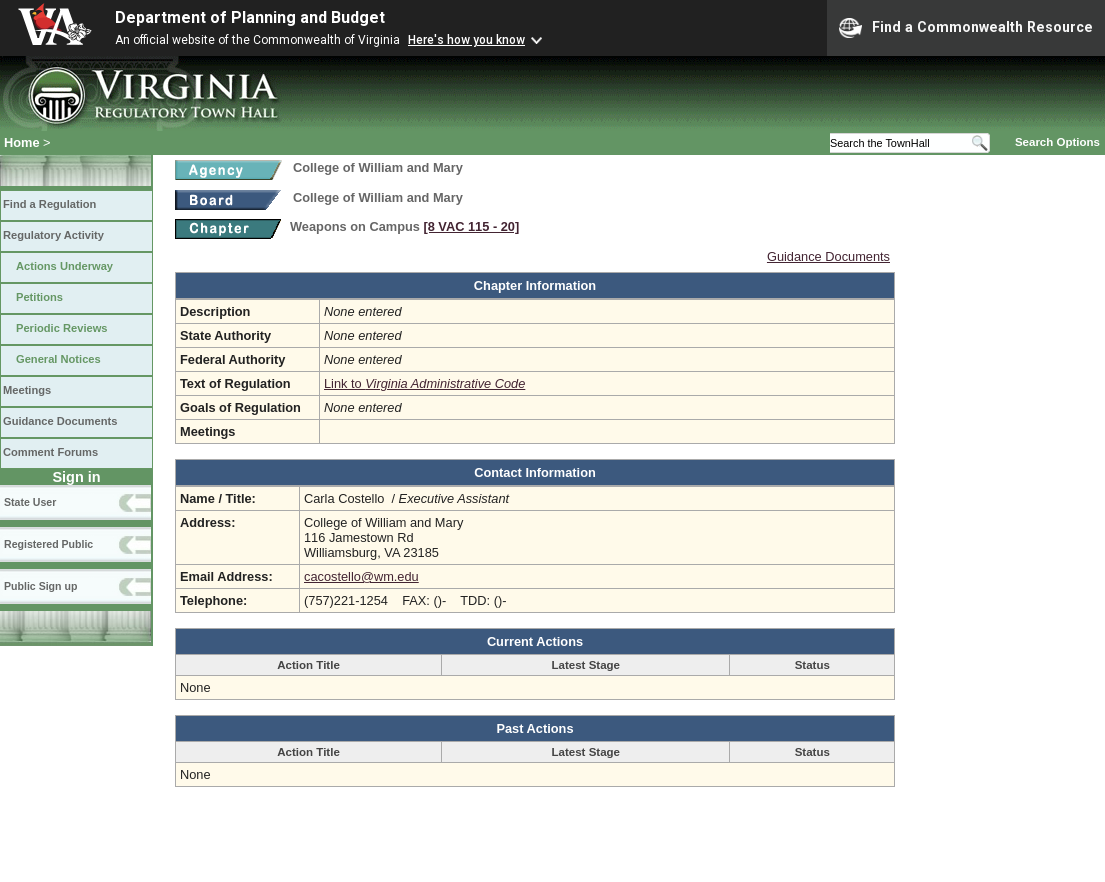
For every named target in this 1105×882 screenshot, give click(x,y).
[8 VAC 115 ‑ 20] (471, 226)
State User (30, 502)
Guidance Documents (60, 421)
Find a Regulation (49, 204)
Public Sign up (40, 586)
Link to (424, 383)
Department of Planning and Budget (250, 17)
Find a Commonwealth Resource (966, 28)
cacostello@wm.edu (361, 576)
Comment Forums (50, 452)
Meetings (27, 390)
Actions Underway (64, 266)
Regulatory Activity (53, 235)
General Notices (58, 359)
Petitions (39, 297)
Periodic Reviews (62, 328)
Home (22, 142)
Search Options (1057, 142)
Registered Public (48, 544)
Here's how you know (466, 40)
